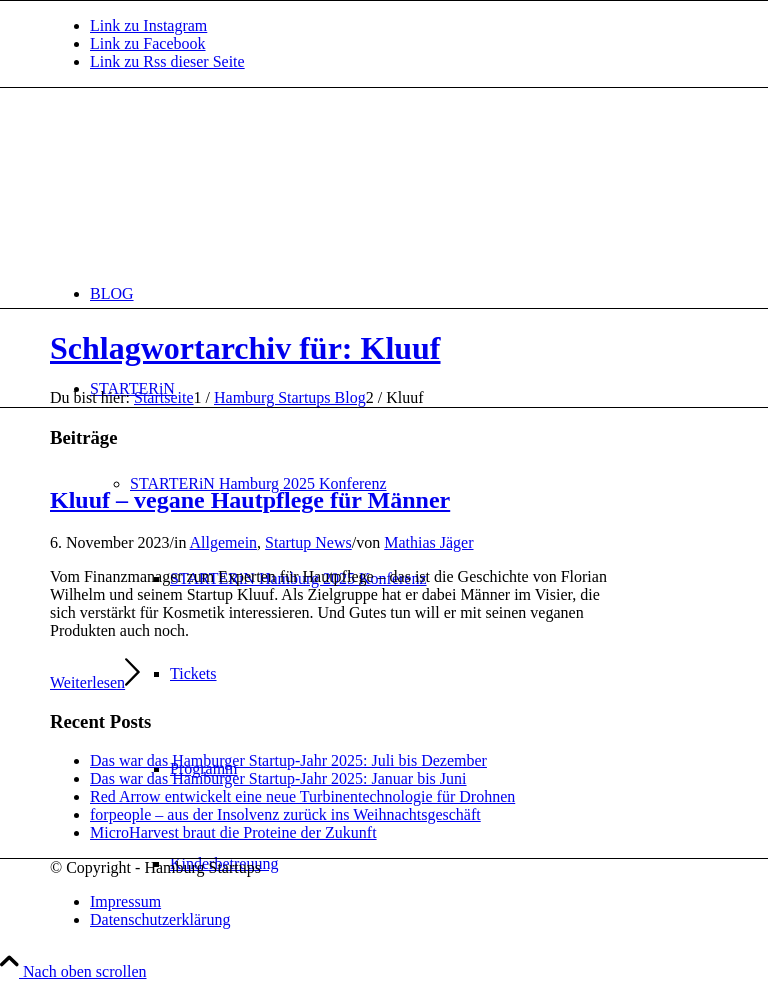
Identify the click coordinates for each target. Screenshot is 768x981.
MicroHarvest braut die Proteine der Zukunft (233, 832)
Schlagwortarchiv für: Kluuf (245, 348)
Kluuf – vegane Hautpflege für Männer (250, 500)
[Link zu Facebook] (148, 43)
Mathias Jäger (428, 542)
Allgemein (224, 542)
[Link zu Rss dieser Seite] (167, 61)
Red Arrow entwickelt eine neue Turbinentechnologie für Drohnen (302, 796)
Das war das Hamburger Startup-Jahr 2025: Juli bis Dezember (288, 760)
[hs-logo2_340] (200, 182)
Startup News (308, 542)
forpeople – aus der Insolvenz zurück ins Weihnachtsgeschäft (285, 814)
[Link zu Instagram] (148, 25)
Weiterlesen (95, 682)
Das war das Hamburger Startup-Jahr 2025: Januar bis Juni (278, 778)
